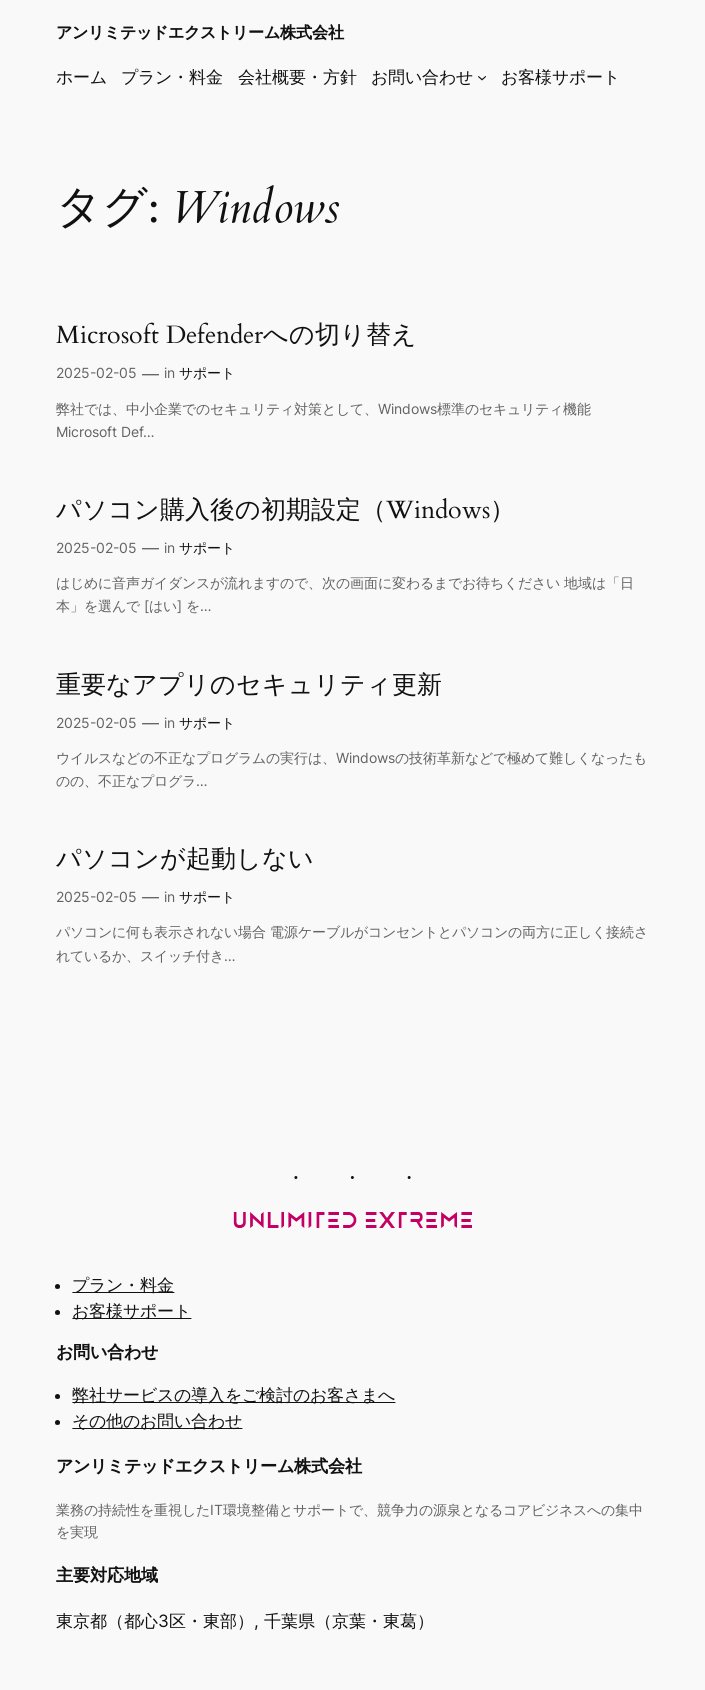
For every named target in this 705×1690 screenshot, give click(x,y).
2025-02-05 (96, 372)
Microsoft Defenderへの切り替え (236, 335)
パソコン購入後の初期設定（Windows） (285, 510)
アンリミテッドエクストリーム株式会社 (200, 32)
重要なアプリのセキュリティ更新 (249, 685)
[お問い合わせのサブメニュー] (482, 77)
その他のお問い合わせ (157, 1421)
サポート (207, 372)
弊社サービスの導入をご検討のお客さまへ (233, 1395)
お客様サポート (131, 1311)
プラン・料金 (123, 1285)
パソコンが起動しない (185, 859)
